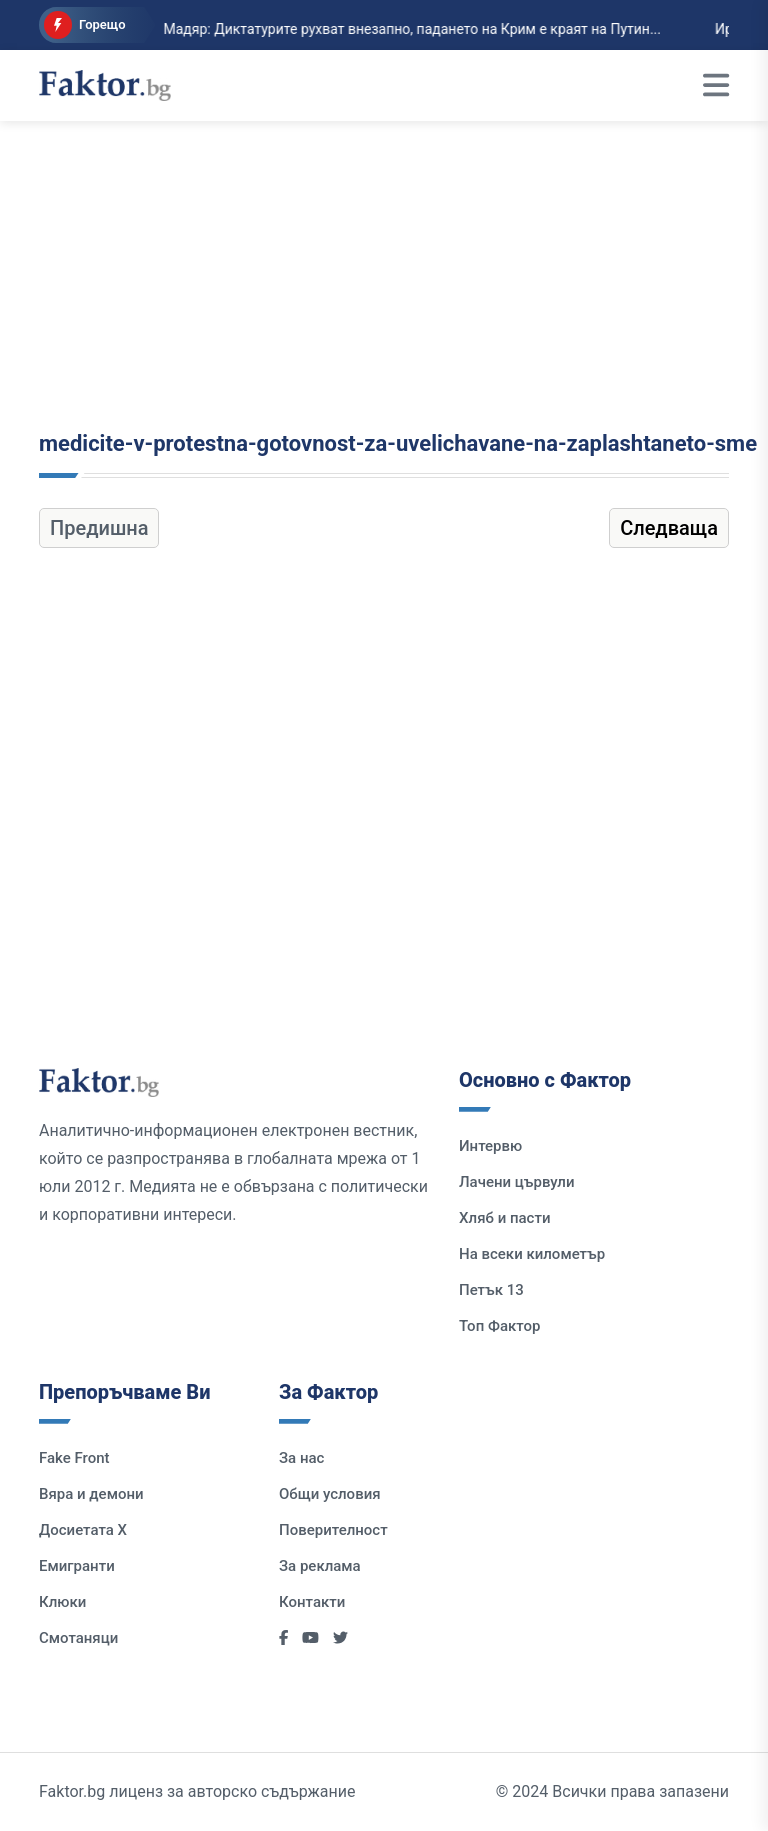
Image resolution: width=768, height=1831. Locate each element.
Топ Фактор (499, 1326)
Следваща (669, 528)
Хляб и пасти (504, 1218)
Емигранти (77, 1566)
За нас (301, 1458)
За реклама (320, 1566)
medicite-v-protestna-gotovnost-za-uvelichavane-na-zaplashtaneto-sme (398, 443)
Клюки (62, 1602)
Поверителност (333, 1530)
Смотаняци (78, 1638)
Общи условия (330, 1494)
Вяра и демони (91, 1494)
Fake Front (74, 1458)
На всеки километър (532, 1254)
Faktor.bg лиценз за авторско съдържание (197, 1791)
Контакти (312, 1602)
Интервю (490, 1146)
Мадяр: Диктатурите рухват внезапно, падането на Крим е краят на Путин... (350, 29)
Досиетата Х (83, 1530)
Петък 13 (491, 1290)
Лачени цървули (517, 1182)
